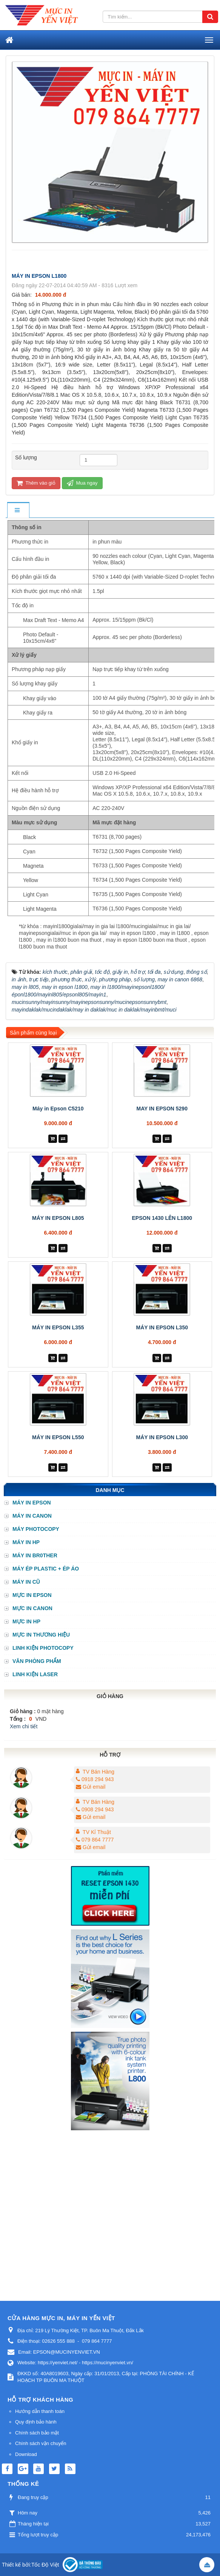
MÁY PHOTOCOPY (35, 1529)
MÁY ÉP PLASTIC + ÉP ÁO (45, 1569)
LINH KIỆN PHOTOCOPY (43, 1648)
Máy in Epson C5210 (57, 1109)
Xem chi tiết (23, 1726)
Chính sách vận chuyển (40, 2443)
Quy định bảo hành (36, 2422)
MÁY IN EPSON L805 (58, 1218)
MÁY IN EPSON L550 (58, 1437)
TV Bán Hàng (98, 1772)
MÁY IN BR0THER (34, 1555)
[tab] (18, 510)
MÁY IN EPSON (31, 1503)
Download (26, 2454)
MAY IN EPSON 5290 (162, 1109)
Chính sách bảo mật (37, 2433)
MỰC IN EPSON (32, 1595)
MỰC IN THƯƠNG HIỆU (41, 1635)
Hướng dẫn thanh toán (40, 2411)
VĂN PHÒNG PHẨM (36, 1661)
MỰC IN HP (26, 1621)
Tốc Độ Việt (45, 2565)
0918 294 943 (95, 1779)
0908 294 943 (95, 1809)
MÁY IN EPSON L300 (162, 1437)
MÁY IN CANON (32, 1516)
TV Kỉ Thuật (97, 1832)
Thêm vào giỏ (36, 483)
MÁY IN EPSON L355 (58, 1327)
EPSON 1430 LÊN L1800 (162, 1218)
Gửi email (90, 1787)
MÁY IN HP (26, 1542)
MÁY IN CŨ (26, 1582)
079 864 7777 (95, 1840)
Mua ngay (82, 483)
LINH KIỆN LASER (35, 1674)
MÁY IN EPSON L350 (162, 1327)
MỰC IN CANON (32, 1608)
